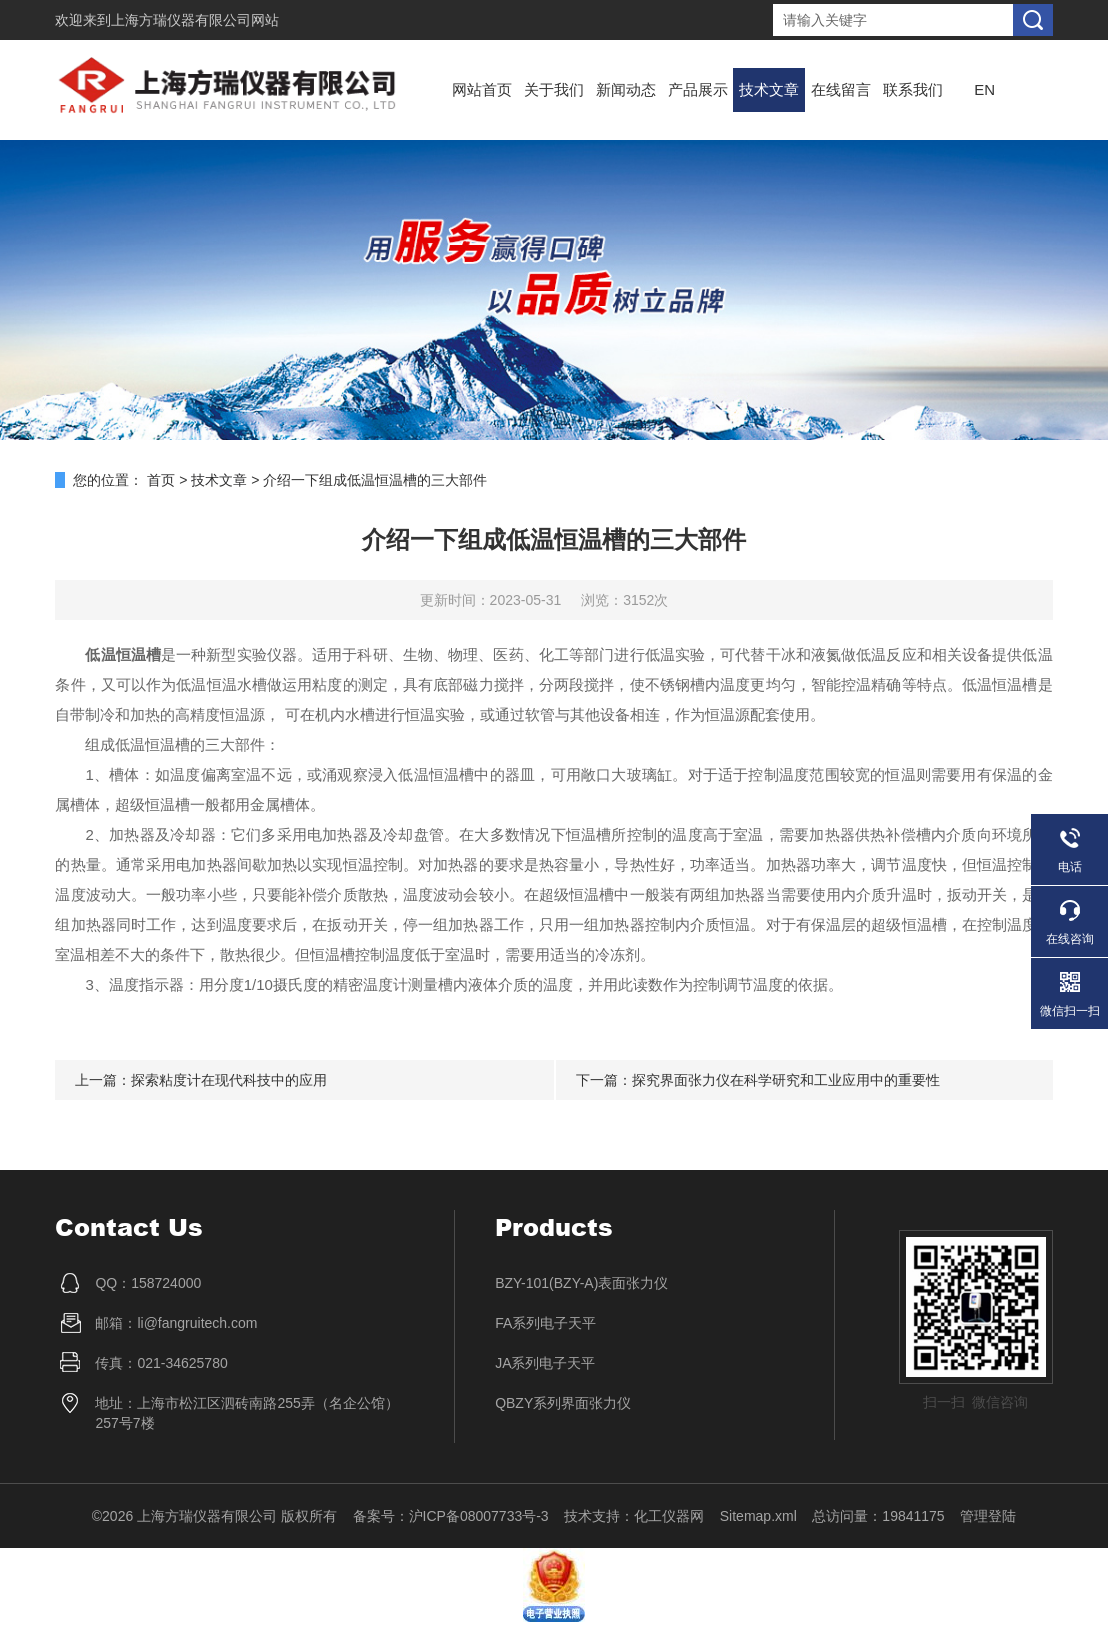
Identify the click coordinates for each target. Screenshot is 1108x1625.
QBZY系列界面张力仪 (563, 1403)
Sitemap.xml (758, 1516)
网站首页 (482, 89)
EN (984, 89)
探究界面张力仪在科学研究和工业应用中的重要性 (786, 1080)
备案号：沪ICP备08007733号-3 (451, 1516)
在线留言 (841, 89)
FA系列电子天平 (545, 1323)
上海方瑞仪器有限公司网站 (195, 20)
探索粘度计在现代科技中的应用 (229, 1080)
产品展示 (698, 89)
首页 (161, 480)
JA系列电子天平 (545, 1363)
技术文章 (769, 89)
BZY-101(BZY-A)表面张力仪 (581, 1283)
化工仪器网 (669, 1516)
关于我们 (554, 89)
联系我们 (913, 89)
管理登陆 (988, 1516)
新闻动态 (626, 89)
